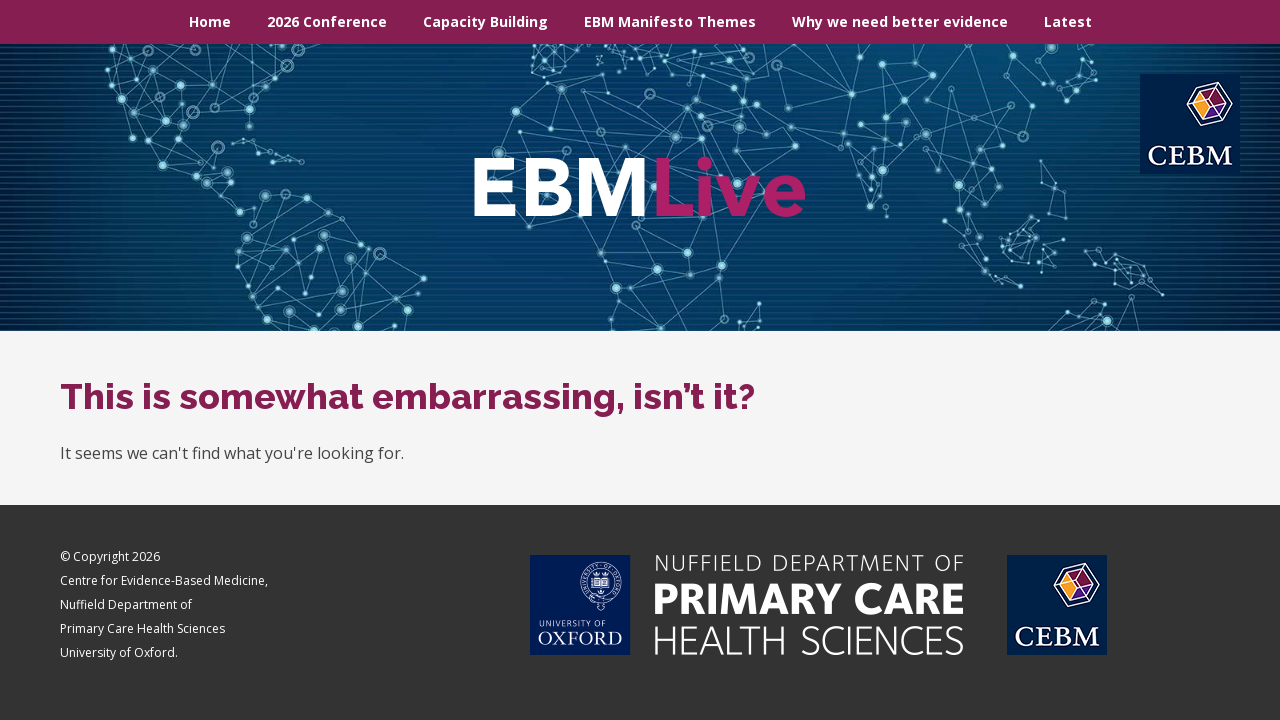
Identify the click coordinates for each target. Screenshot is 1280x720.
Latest (1068, 21)
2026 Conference (327, 21)
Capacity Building (485, 21)
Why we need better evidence (900, 21)
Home (210, 21)
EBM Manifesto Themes (670, 21)
